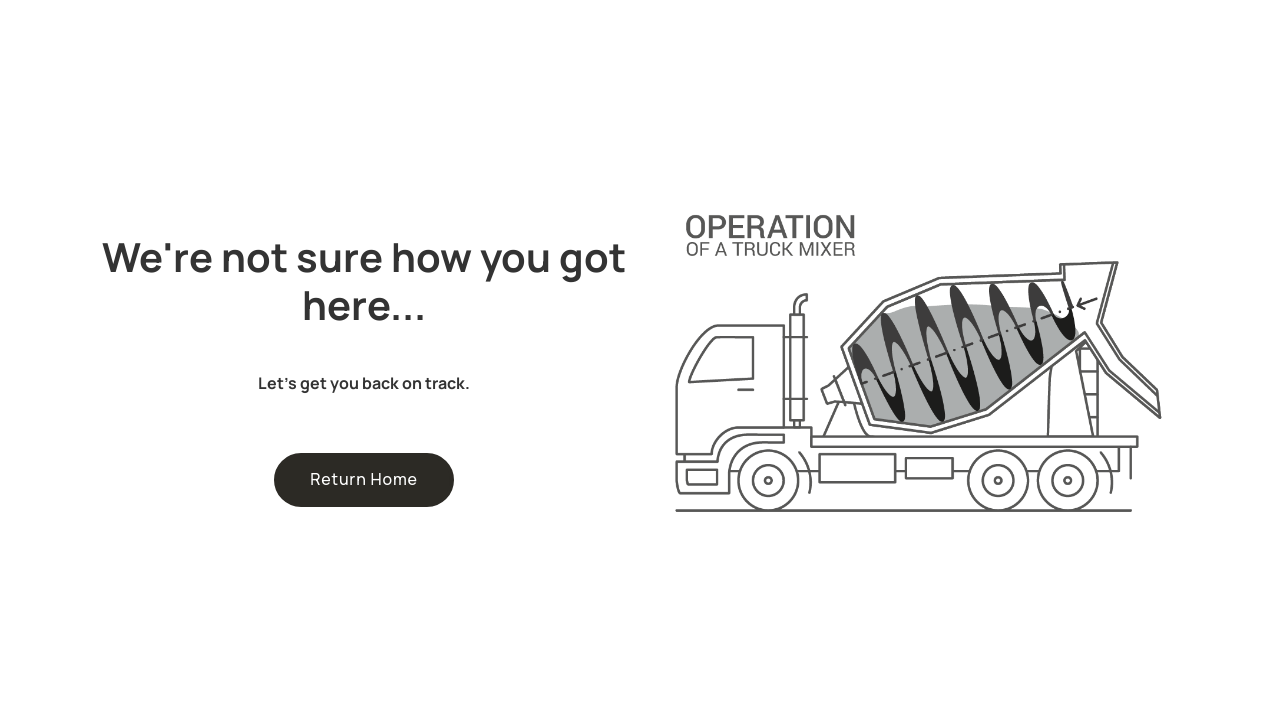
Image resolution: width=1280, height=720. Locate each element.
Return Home (364, 479)
